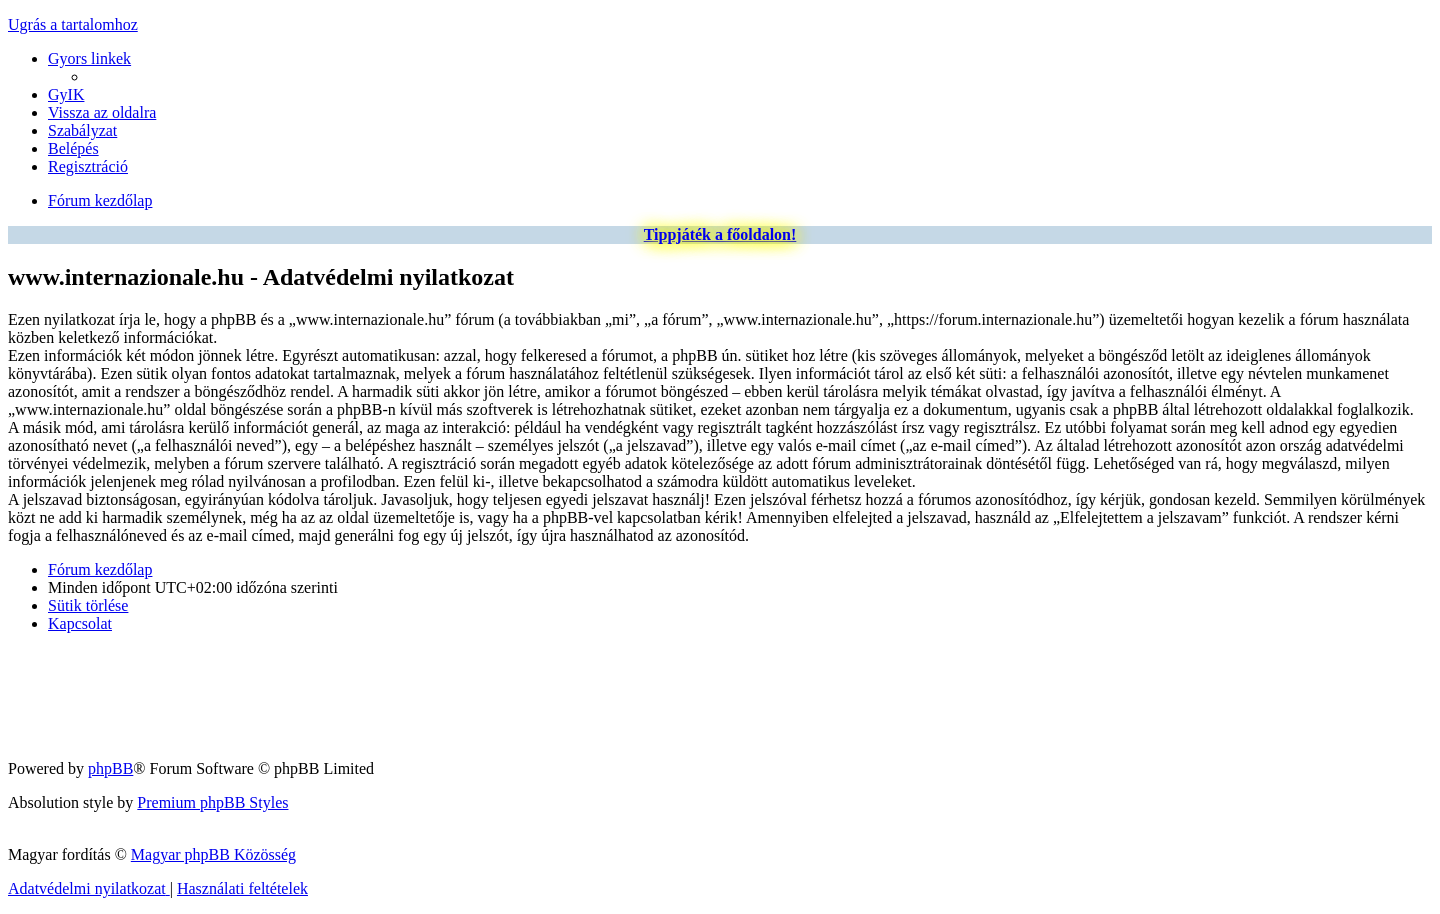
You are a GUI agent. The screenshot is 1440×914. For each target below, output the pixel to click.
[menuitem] (66, 94)
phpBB (110, 768)
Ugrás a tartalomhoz (73, 24)
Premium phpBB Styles (212, 802)
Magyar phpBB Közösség (213, 854)
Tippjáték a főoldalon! (720, 234)
